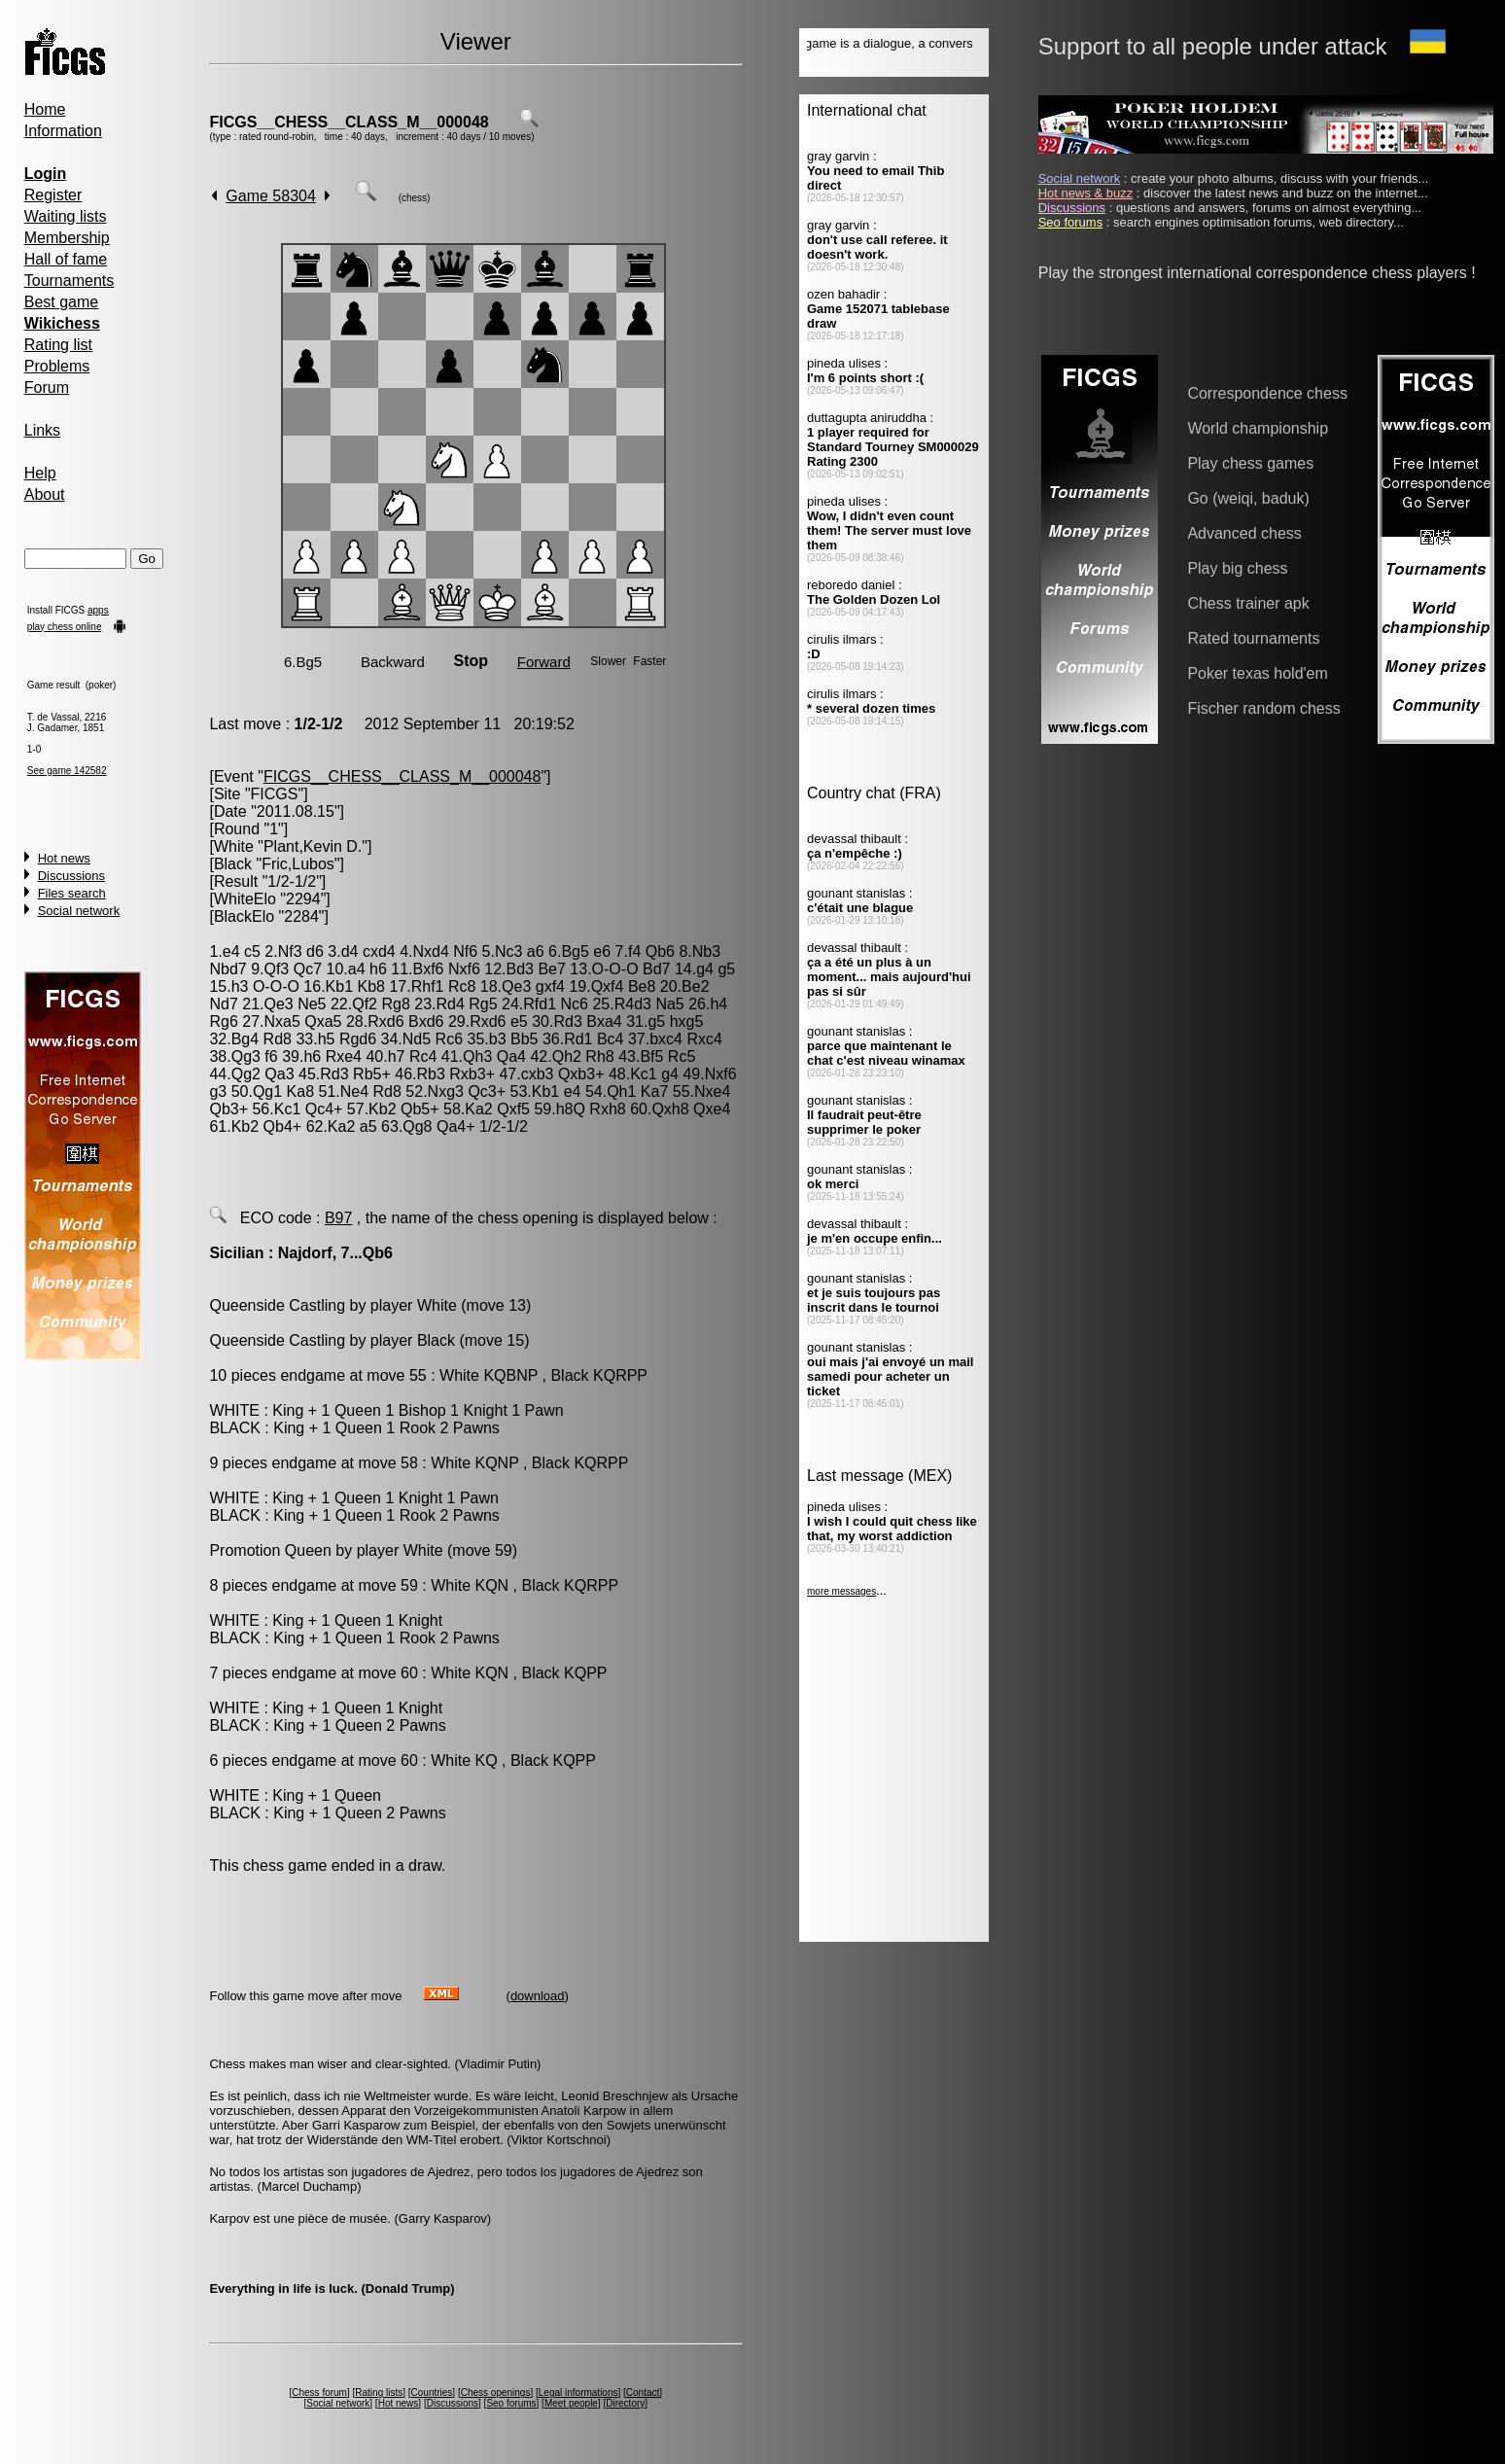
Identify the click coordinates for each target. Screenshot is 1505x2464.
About (44, 494)
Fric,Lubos (298, 864)
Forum (46, 387)
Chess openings (496, 2392)
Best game (61, 302)
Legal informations (578, 2392)
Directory (625, 2403)
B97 (338, 1218)
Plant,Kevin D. (312, 846)
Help (40, 473)
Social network (79, 910)
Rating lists (378, 2392)
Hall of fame (65, 259)
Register (53, 195)
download (537, 1996)
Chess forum (319, 2392)
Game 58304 (271, 196)
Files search (72, 893)
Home (45, 109)
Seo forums (511, 2403)
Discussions (71, 875)
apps (98, 610)
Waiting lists (65, 216)
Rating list (58, 344)
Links (42, 430)
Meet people (571, 2403)
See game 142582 (67, 770)
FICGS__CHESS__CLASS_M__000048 (348, 122)
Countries (432, 2392)
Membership (67, 237)
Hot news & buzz (1086, 193)
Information (63, 131)
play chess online (64, 626)
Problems (57, 366)
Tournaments (69, 280)
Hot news (64, 858)
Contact (642, 2392)
